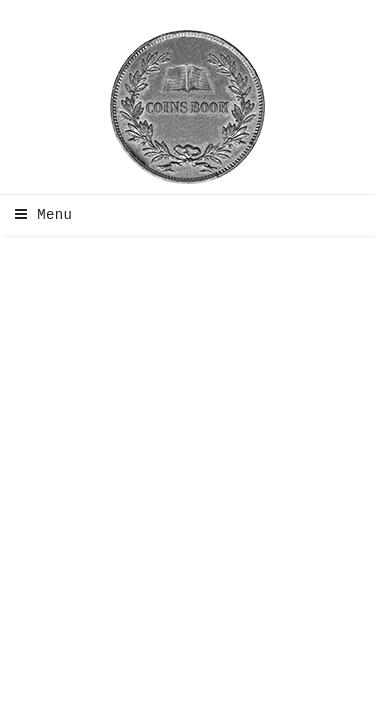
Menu (38, 215)
